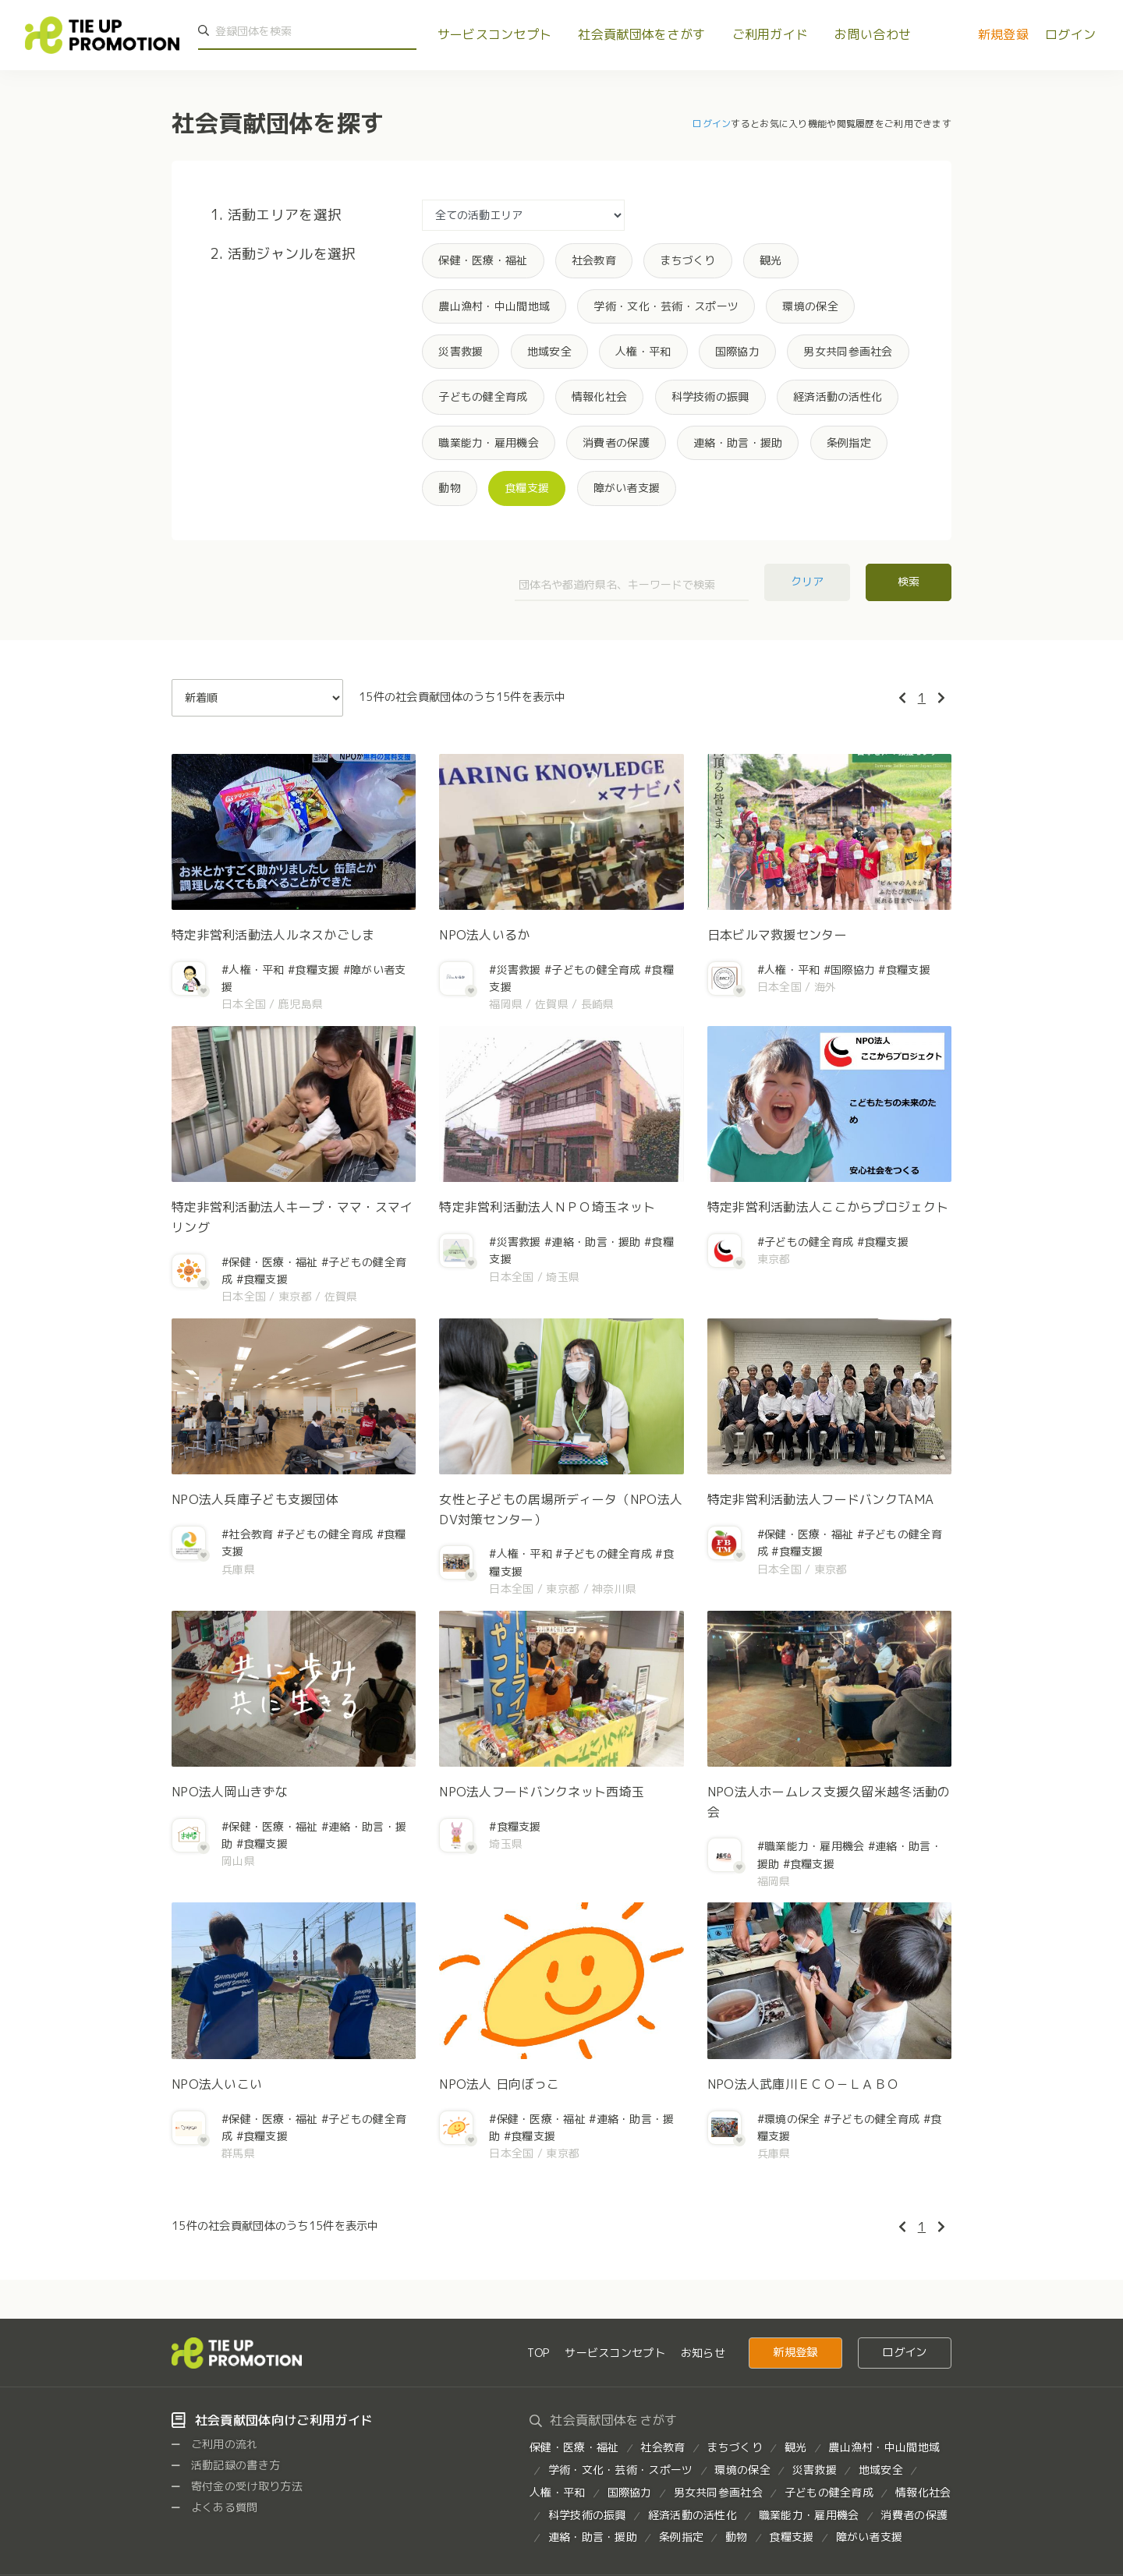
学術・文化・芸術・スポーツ (666, 306)
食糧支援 (527, 487)
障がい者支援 (627, 487)
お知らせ (703, 2352)
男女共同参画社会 (847, 351)
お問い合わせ (872, 34)
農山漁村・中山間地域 (494, 306)
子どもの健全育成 (482, 396)
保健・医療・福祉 (482, 260)
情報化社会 (599, 396)
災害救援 (460, 351)
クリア (807, 581)
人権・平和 (643, 351)
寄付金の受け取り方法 (237, 2486)
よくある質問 (215, 2507)
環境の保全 (810, 306)
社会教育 (594, 260)
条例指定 (849, 442)
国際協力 (737, 351)
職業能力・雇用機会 (488, 442)
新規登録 (1003, 34)
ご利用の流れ (215, 2443)
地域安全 (549, 351)
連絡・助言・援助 (737, 442)
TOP (538, 2352)
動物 (449, 487)
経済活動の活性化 (837, 396)
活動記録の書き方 (226, 2464)
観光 (771, 260)
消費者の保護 (616, 442)
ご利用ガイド (770, 34)
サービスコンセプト (495, 34)
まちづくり (687, 260)
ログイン (1070, 34)
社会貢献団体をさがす (641, 34)
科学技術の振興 (710, 396)
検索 (908, 581)
